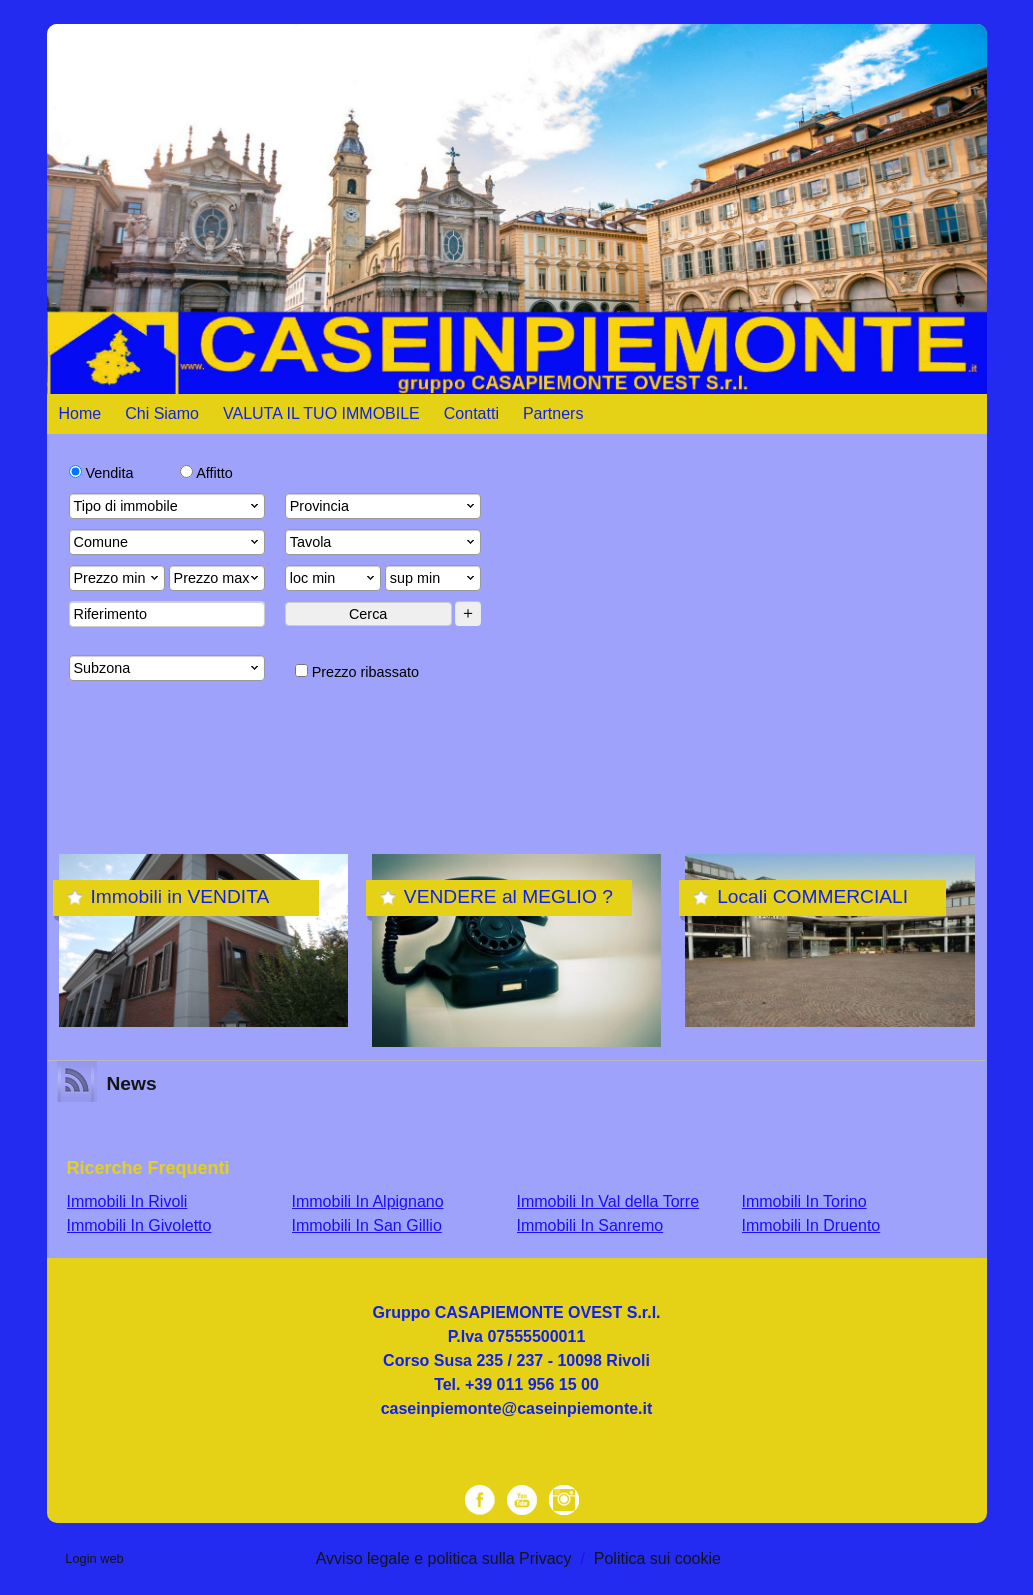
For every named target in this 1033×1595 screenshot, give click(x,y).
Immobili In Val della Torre (608, 1201)
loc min (334, 578)
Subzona (168, 668)
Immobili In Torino (804, 1201)
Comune (168, 542)
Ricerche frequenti (148, 1168)
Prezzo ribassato (357, 672)
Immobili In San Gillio (367, 1225)
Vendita (101, 473)
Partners (553, 413)
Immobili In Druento (811, 1225)
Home (80, 413)
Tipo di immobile (168, 506)
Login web (94, 1558)
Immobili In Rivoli (127, 1201)
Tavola (384, 542)
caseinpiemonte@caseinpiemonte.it (517, 1408)
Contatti (471, 413)
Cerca (368, 614)
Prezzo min (118, 578)
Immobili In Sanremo (590, 1225)
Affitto (206, 473)
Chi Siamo (162, 413)
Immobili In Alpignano (368, 1201)
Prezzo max (218, 578)
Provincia (384, 506)
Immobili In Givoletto (139, 1225)
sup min (434, 578)
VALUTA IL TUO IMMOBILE (321, 413)
